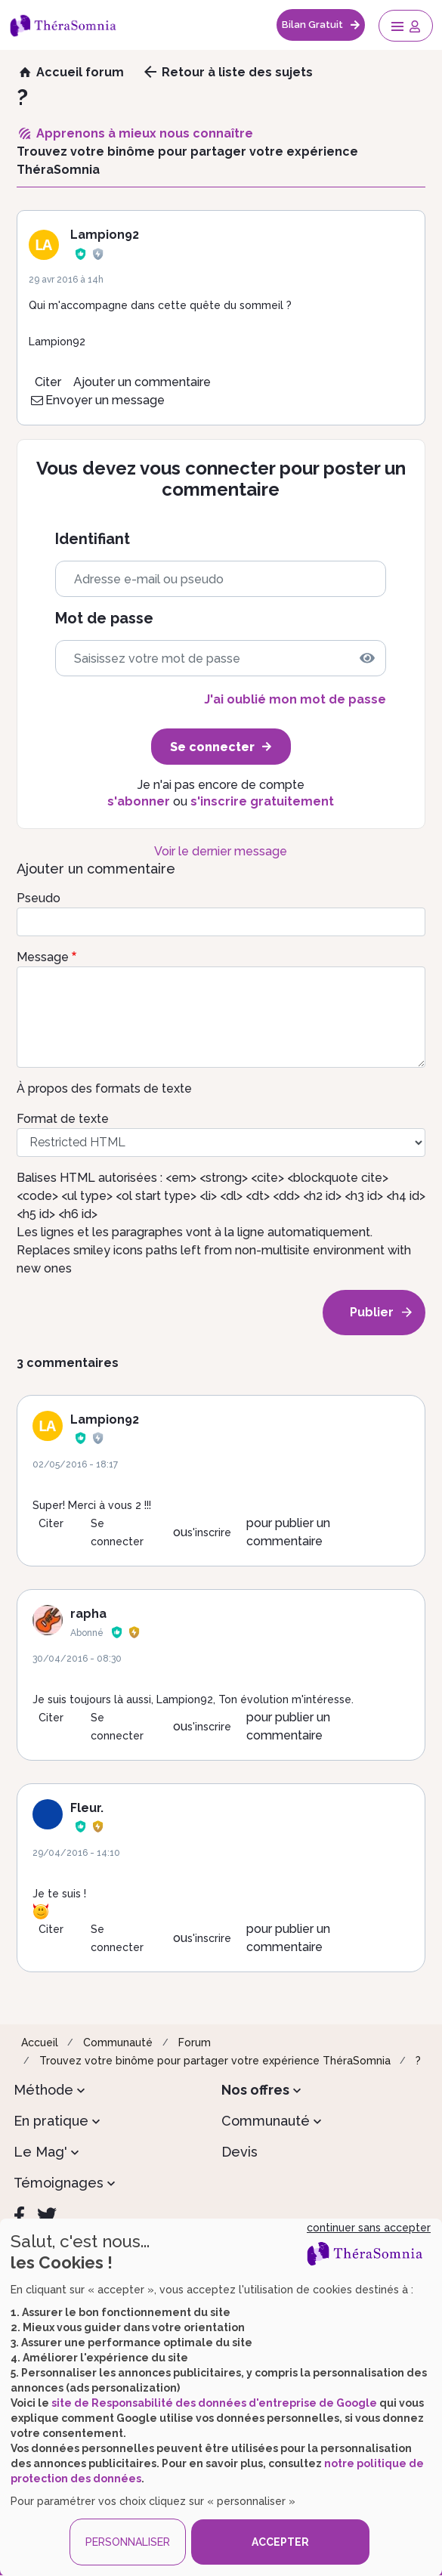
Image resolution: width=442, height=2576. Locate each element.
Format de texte (63, 1119)
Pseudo (38, 898)
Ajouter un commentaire (142, 382)
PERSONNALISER (127, 2542)
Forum (194, 2042)
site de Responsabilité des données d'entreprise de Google (214, 2403)
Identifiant (92, 539)
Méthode (43, 2090)
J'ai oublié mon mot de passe (295, 699)
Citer (48, 382)
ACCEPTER (280, 2542)
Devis (239, 2152)
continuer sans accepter (369, 2228)
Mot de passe (104, 618)
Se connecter (117, 1532)
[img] (367, 658)
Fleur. (87, 1808)
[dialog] (221, 2397)
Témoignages (59, 2183)
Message (43, 957)
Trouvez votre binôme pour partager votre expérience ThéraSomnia (215, 2061)
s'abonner (138, 801)
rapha (88, 1614)
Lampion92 (104, 234)
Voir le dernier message (220, 851)
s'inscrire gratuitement (262, 801)
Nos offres (255, 2090)
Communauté (118, 2042)
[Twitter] (47, 2215)
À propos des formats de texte (104, 1088)
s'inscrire (209, 1532)
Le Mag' (40, 2152)
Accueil (39, 2042)
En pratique (51, 2121)
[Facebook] (19, 2215)
